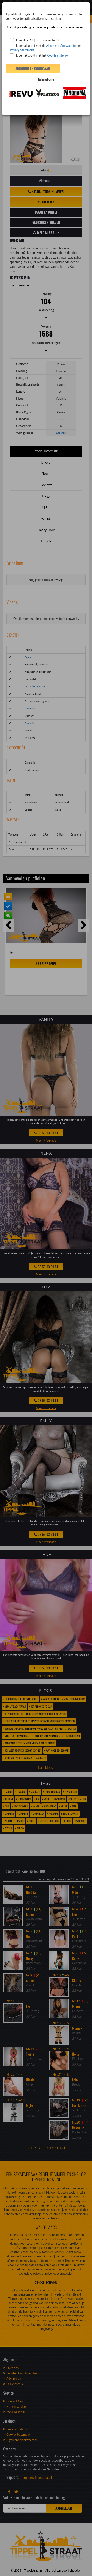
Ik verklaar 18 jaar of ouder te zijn (35, 40)
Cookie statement (58, 55)
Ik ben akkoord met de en (45, 48)
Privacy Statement (22, 50)
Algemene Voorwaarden (61, 45)
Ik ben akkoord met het (40, 55)
